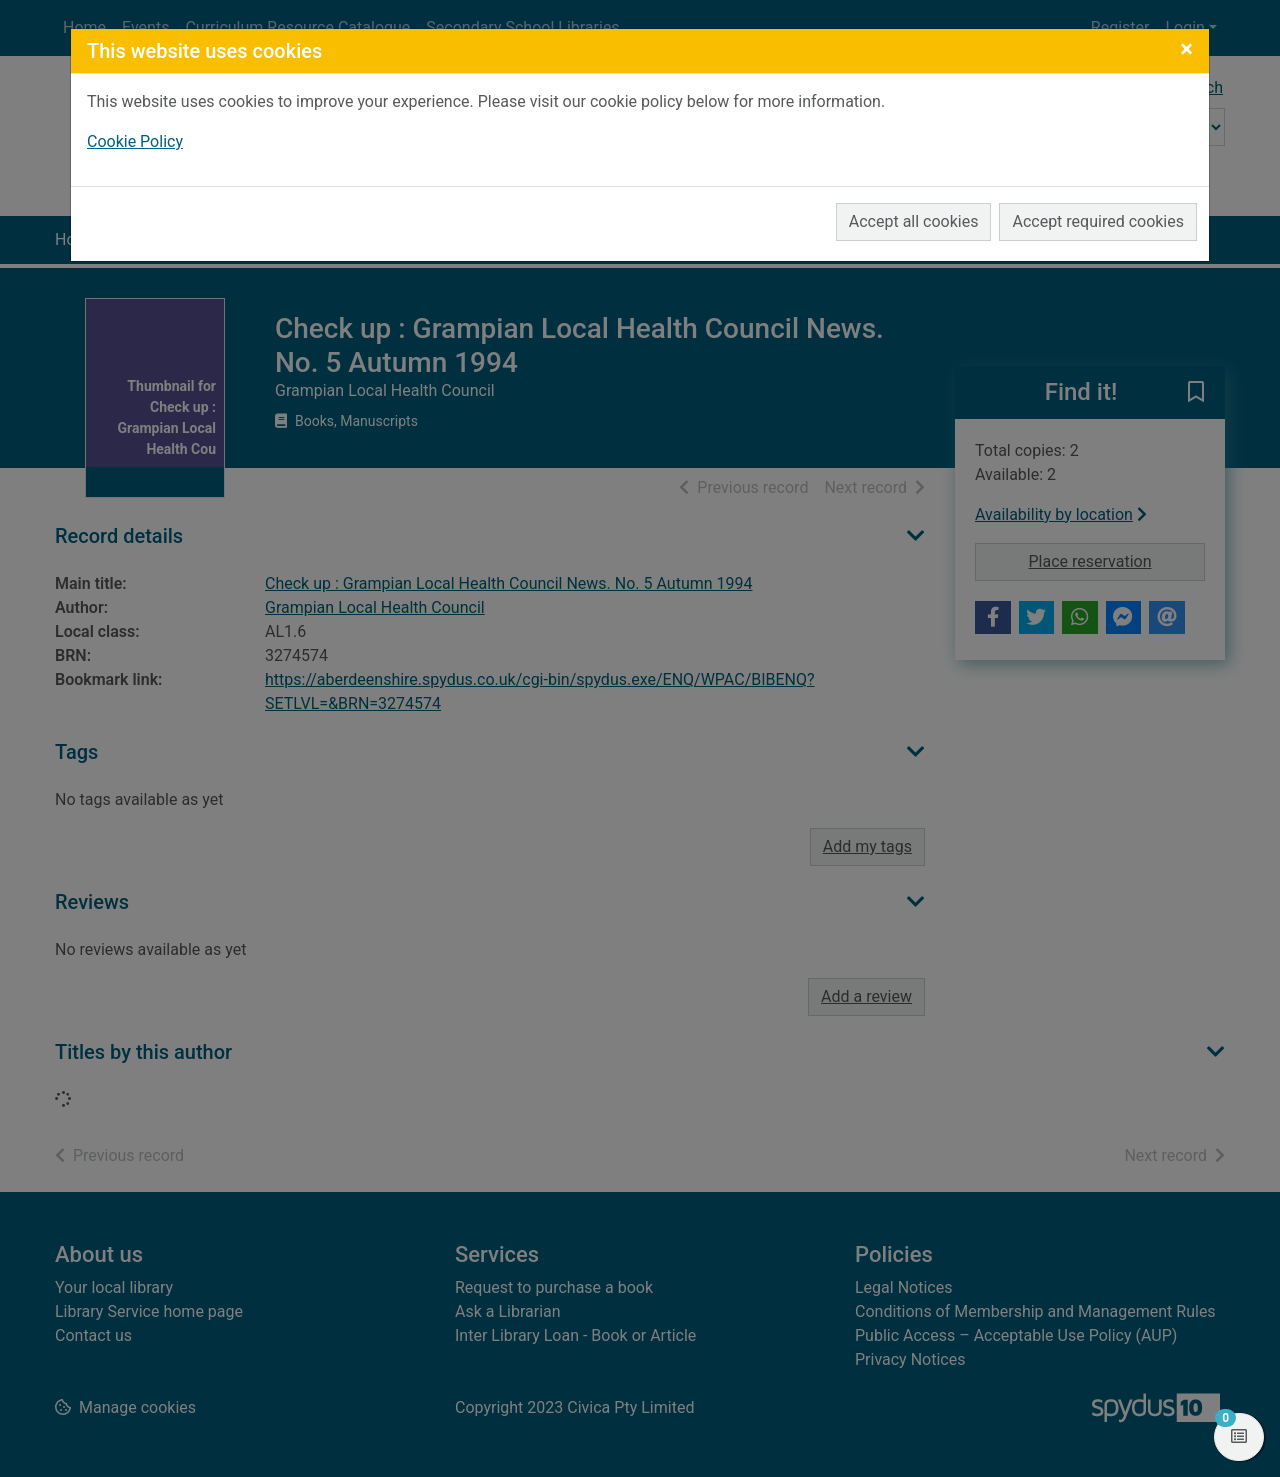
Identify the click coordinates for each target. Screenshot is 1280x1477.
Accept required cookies (1098, 221)
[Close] (1186, 49)
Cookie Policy (135, 141)
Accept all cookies (914, 221)
